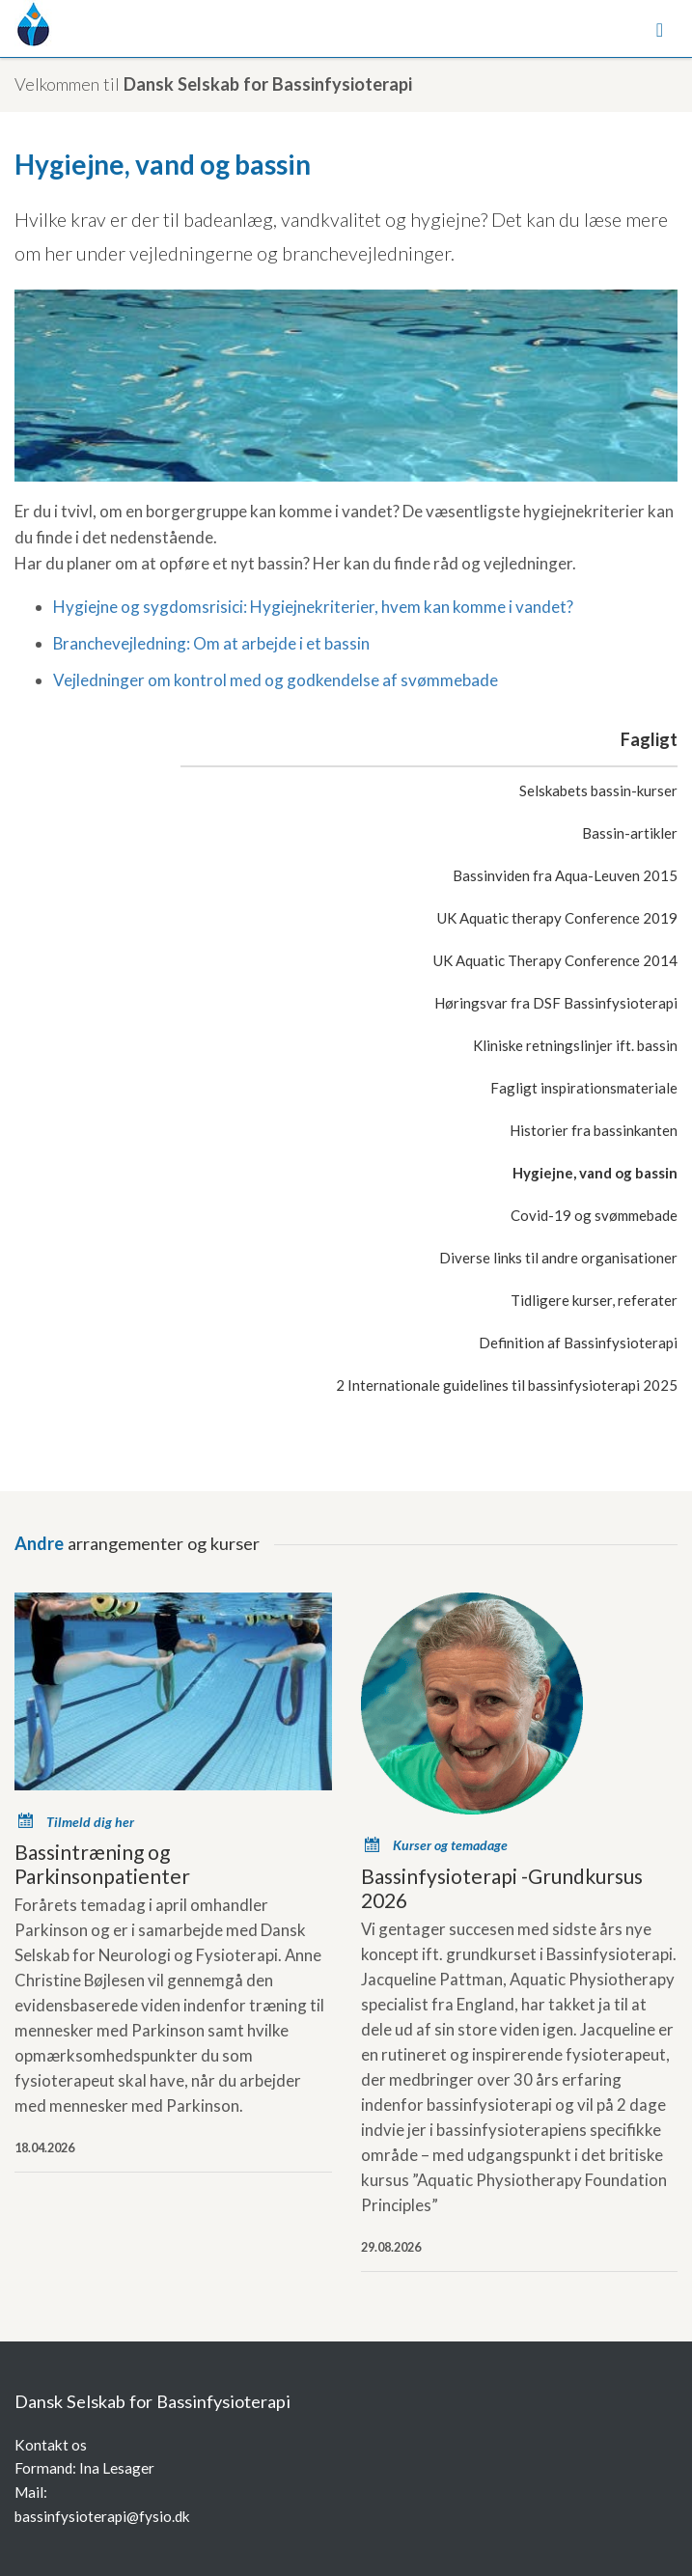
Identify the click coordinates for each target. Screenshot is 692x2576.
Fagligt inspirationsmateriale (584, 1087)
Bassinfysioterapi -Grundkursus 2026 (502, 1888)
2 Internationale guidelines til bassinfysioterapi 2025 (507, 1385)
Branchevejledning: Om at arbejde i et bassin (211, 643)
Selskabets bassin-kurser (598, 790)
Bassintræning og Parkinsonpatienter (102, 1864)
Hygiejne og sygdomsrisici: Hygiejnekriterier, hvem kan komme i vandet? (313, 606)
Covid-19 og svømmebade (594, 1215)
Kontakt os (50, 2444)
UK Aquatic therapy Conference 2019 (557, 918)
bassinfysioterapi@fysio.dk (102, 2516)
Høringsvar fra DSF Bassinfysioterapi (556, 1002)
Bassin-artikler (630, 833)
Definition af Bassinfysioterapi (578, 1342)
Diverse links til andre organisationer (558, 1257)
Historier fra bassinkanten (594, 1130)
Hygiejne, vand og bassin (595, 1172)
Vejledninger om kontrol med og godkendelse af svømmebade (275, 680)
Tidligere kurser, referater (594, 1300)
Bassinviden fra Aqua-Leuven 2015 (565, 875)
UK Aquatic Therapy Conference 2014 (555, 960)
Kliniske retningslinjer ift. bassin (575, 1045)
